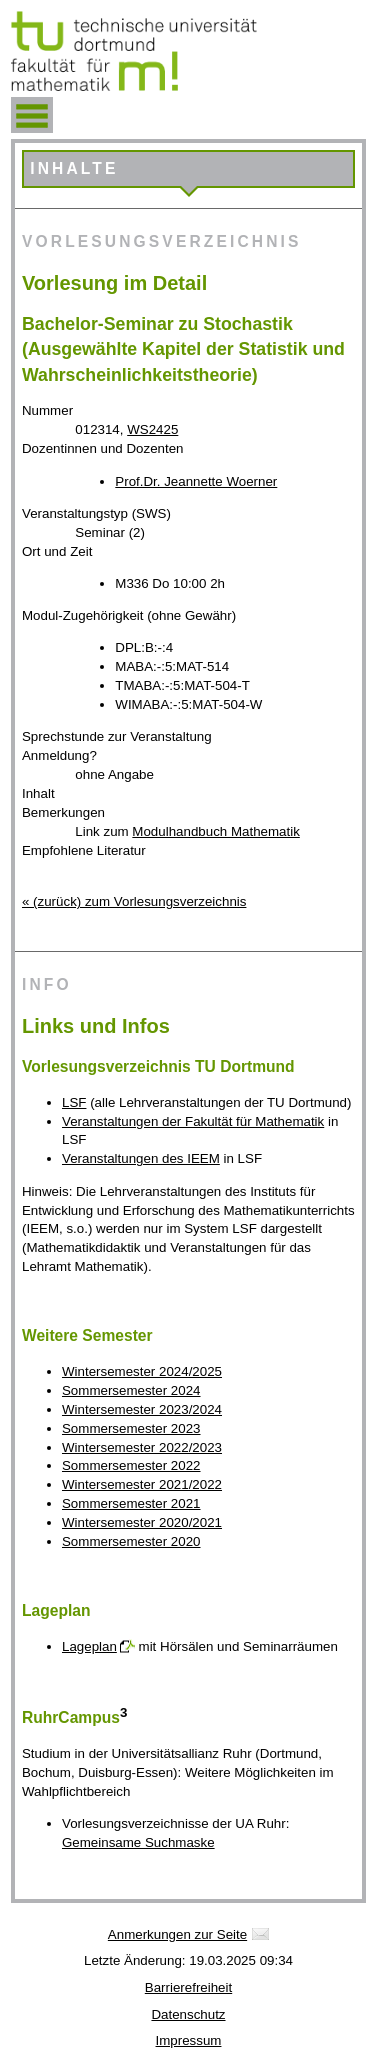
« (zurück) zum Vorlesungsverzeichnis (134, 901)
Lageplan (89, 1646)
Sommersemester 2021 (131, 1503)
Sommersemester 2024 (131, 1390)
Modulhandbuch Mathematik (215, 831)
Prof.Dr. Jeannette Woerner (196, 481)
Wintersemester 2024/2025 (142, 1371)
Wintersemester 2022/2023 (142, 1447)
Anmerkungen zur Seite (177, 1934)
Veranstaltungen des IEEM (141, 1158)
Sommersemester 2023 (131, 1428)
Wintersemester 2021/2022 (142, 1484)
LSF (74, 1102)
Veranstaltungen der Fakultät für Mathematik (193, 1121)
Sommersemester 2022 (131, 1465)
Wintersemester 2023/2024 (142, 1409)
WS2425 (152, 429)
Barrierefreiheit (188, 1987)
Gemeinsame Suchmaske (138, 1842)
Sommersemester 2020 (131, 1541)
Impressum (189, 2040)
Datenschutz (188, 2014)
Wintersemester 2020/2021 (142, 1522)
